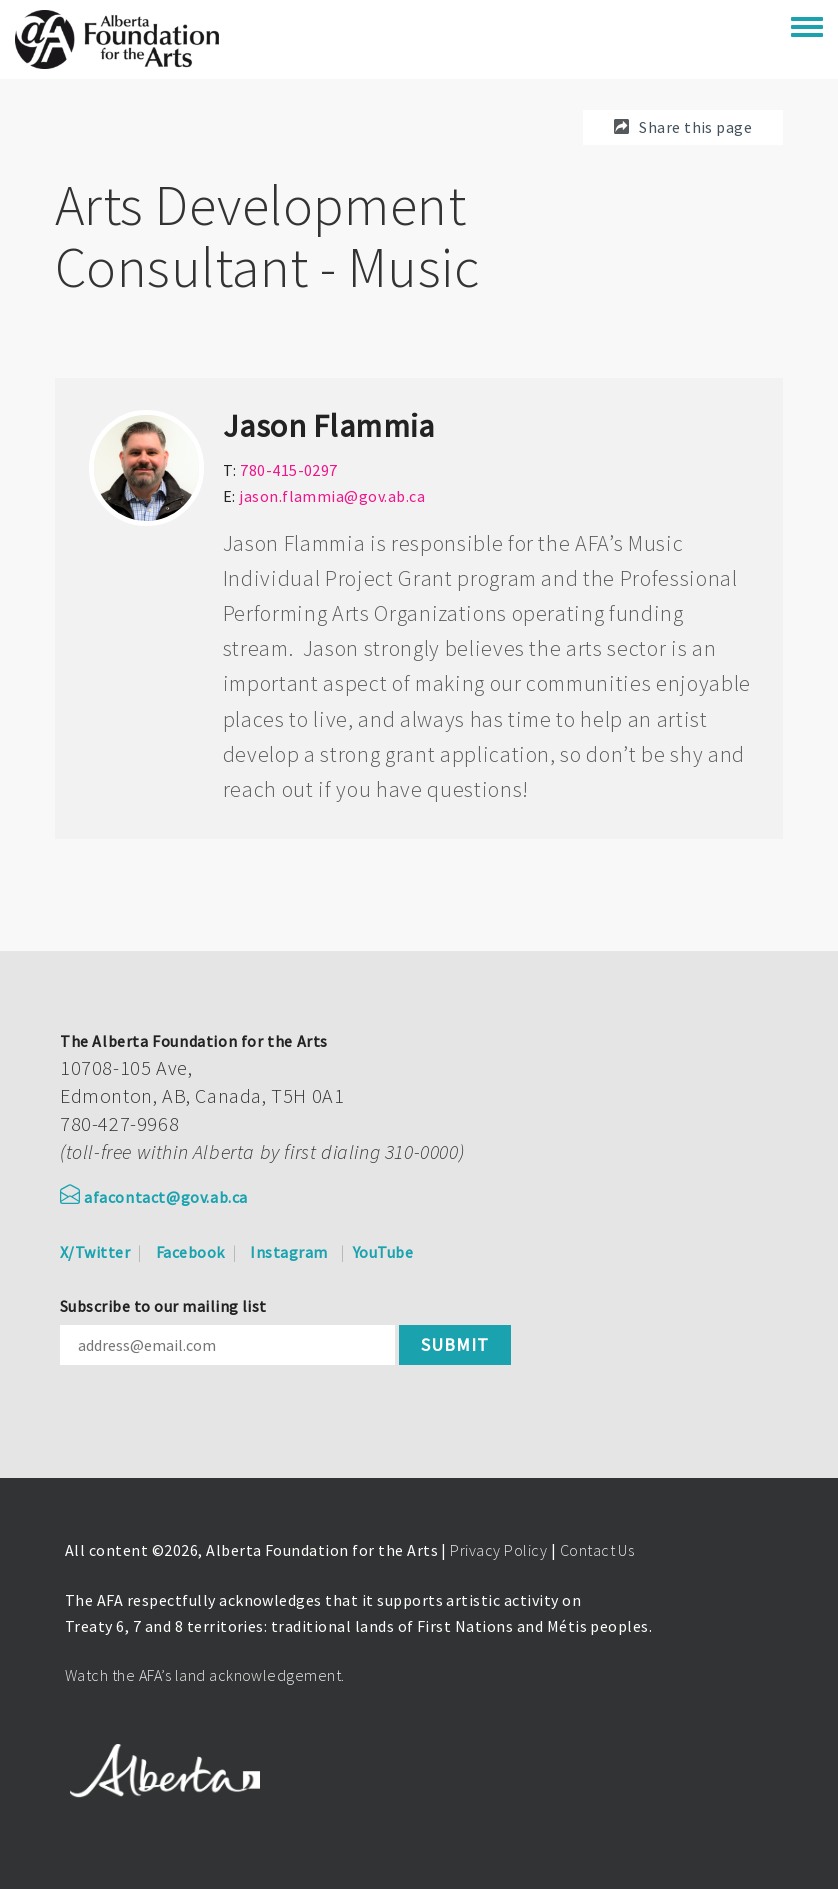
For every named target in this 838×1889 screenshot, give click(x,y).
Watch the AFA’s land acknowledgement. (205, 1675)
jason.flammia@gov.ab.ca (332, 496)
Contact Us (597, 1550)
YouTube (383, 1252)
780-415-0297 (289, 470)
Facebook (190, 1252)
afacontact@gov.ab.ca (154, 1197)
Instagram (288, 1252)
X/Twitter (95, 1252)
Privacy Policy (498, 1550)
